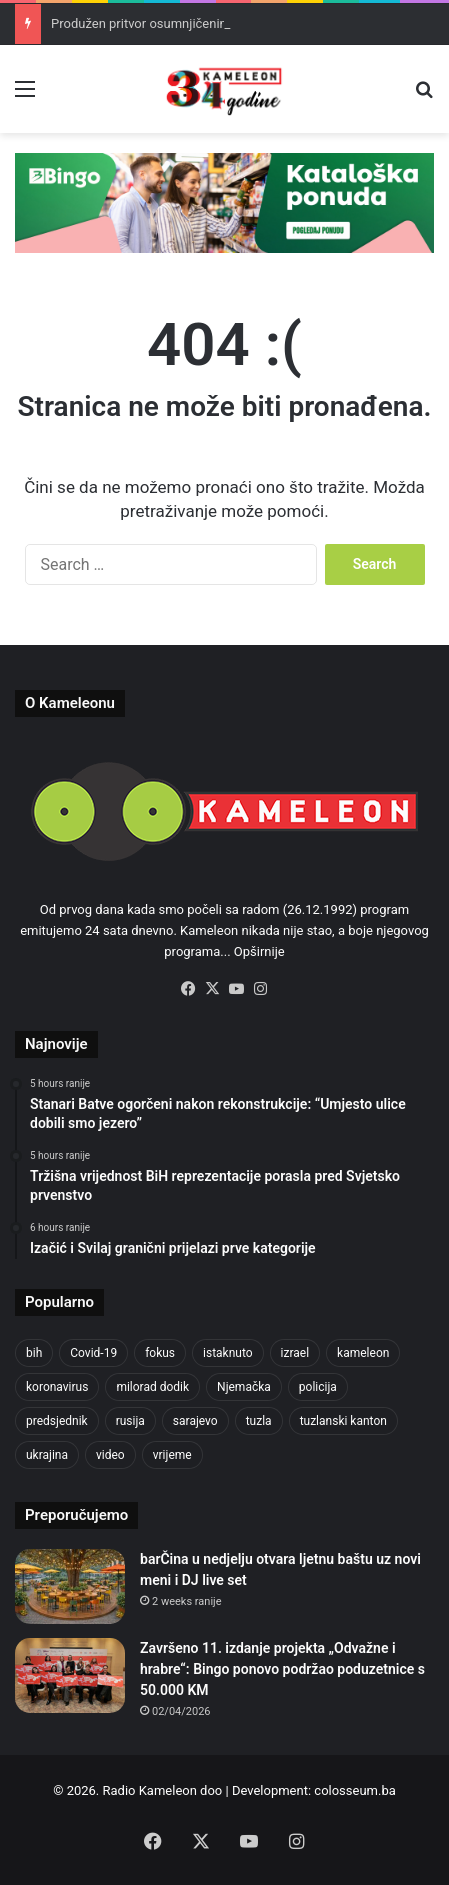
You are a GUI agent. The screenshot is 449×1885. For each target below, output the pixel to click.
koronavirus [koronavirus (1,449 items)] (57, 1387)
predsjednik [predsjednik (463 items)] (57, 1421)
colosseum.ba (354, 1790)
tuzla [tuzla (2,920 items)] (259, 1421)
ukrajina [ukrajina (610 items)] (47, 1455)
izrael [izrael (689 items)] (295, 1353)
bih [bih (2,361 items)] (34, 1353)
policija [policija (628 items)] (318, 1387)
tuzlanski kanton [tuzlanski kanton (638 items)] (343, 1421)
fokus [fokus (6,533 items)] (160, 1353)
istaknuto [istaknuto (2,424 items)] (228, 1353)
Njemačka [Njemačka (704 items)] (244, 1387)
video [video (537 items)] (110, 1455)
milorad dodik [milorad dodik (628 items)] (152, 1387)
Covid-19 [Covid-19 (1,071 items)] (93, 1353)
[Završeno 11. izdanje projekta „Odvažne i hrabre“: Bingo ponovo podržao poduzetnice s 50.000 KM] (70, 1675)
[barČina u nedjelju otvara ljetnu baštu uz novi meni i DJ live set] (70, 1586)
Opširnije (259, 951)
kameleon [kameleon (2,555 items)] (363, 1353)
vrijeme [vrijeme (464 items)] (172, 1455)
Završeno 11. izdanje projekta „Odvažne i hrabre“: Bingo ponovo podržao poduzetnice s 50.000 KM (282, 1669)
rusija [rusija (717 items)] (130, 1421)
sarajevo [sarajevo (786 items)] (195, 1421)
